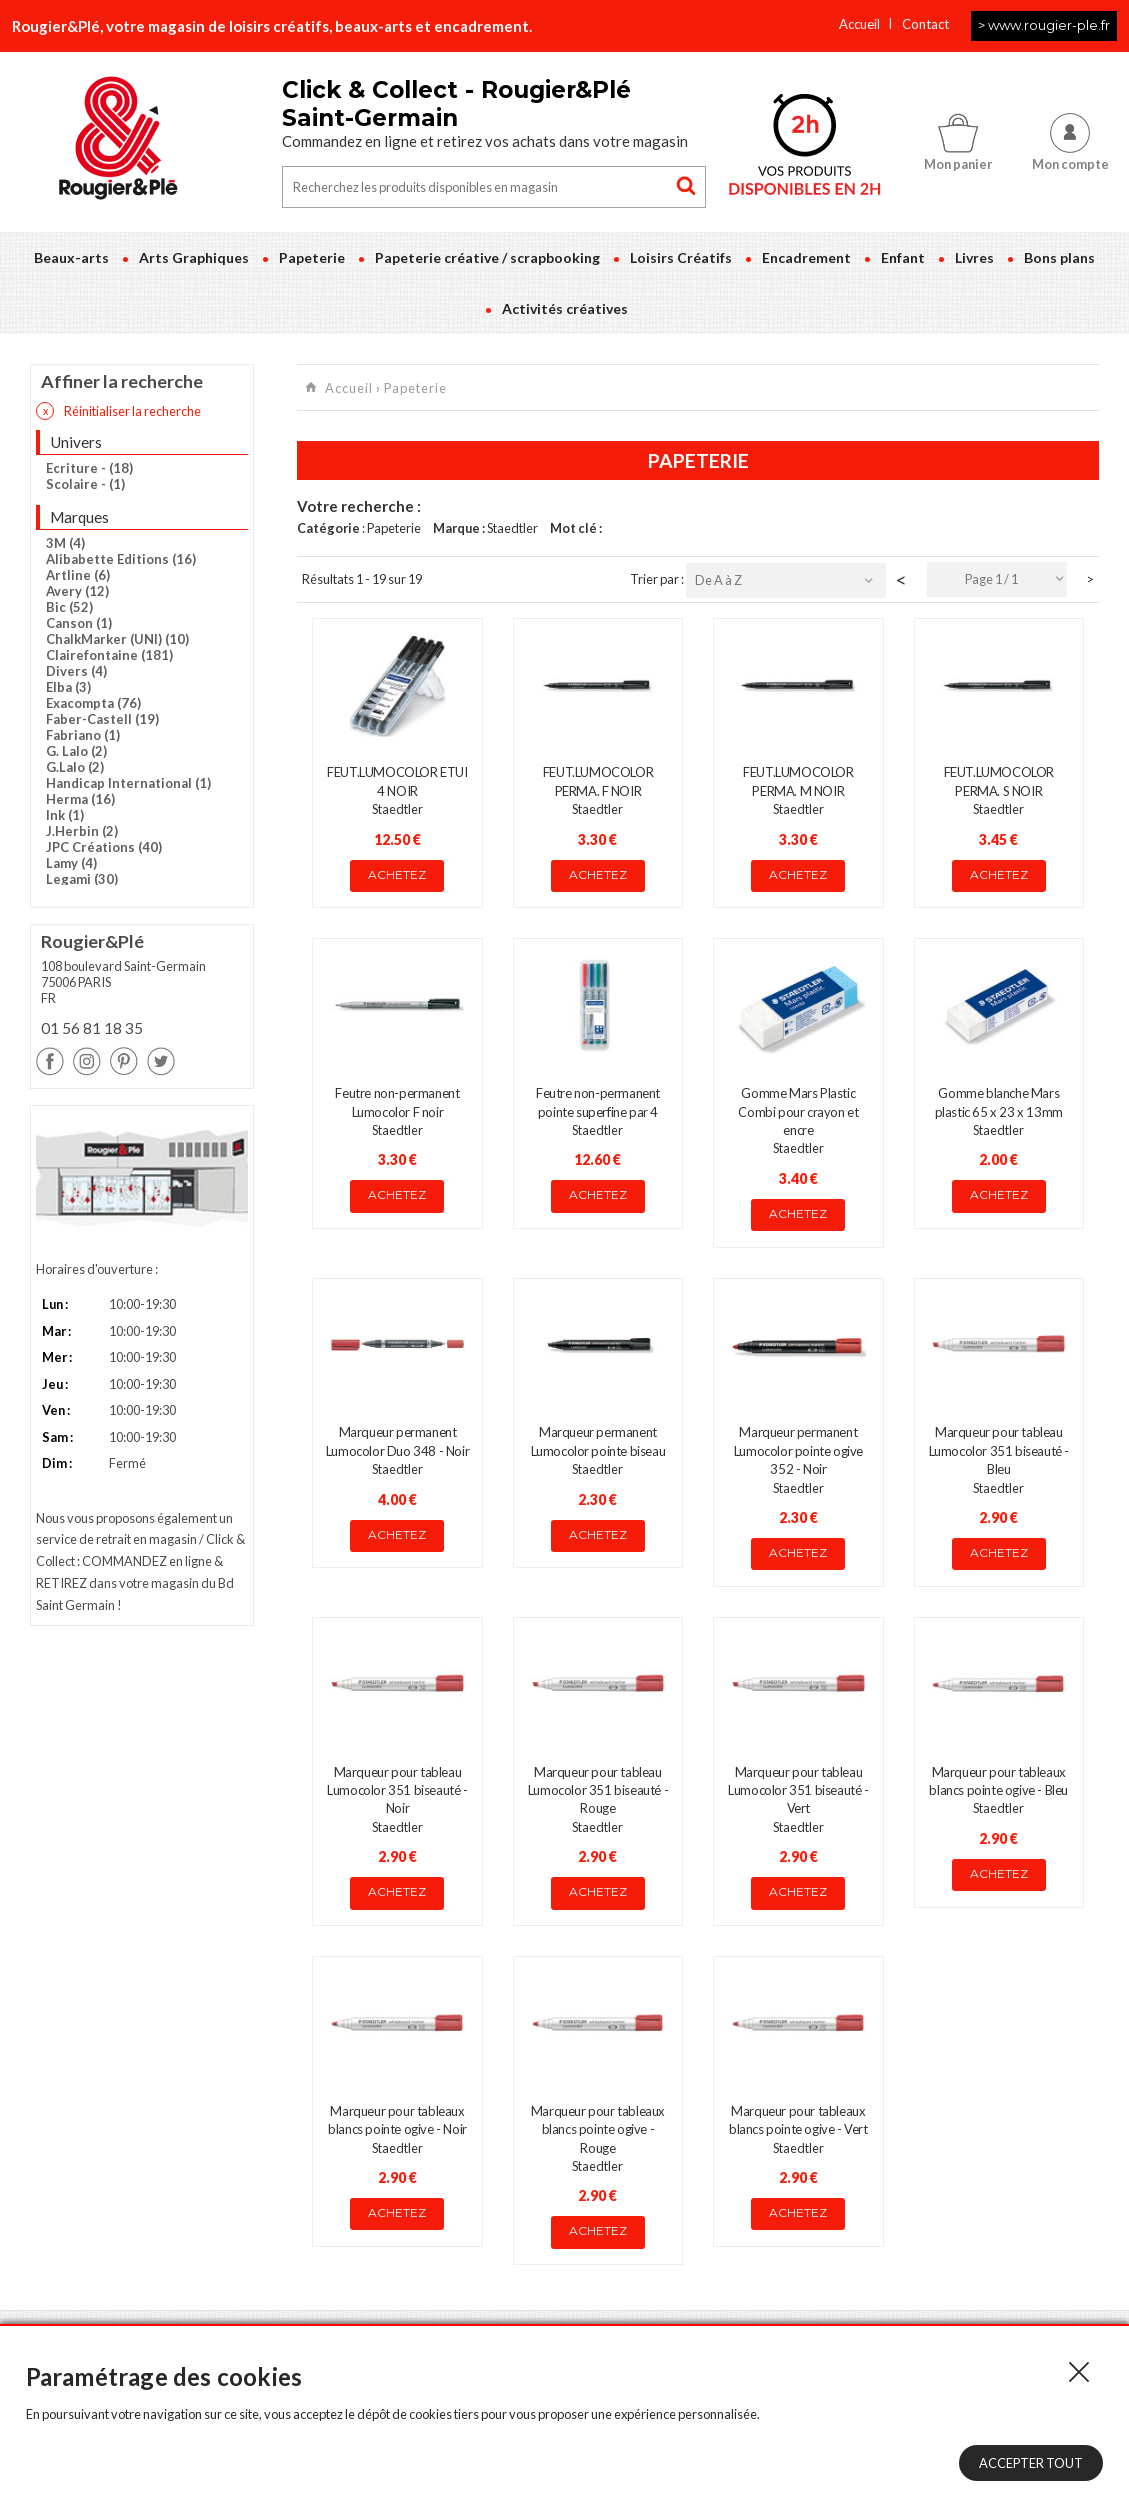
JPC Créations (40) (104, 847)
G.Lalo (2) (75, 767)
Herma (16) (80, 799)
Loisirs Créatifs (681, 257)
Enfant (903, 257)
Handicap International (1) (128, 783)
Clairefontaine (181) (109, 655)
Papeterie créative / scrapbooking (487, 257)
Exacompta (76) (93, 703)
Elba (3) (68, 687)
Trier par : (658, 579)
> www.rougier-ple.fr (1044, 25)
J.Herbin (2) (82, 831)
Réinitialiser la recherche (118, 411)
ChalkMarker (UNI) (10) (117, 639)
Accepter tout (1031, 2463)
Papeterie (312, 257)
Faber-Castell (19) (102, 719)
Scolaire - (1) (85, 484)
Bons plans (1059, 257)
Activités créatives (565, 308)
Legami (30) (82, 879)
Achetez (397, 874)
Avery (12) (77, 591)
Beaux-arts (71, 257)
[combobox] (997, 579)
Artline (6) (78, 575)
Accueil (859, 24)
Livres (974, 257)
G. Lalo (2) (76, 751)
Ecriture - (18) (89, 468)
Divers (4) (76, 671)
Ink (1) (65, 815)
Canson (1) (79, 623)
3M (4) (65, 543)
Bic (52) (69, 607)
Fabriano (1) (83, 735)
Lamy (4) (71, 863)
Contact (925, 24)
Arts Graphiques (194, 257)
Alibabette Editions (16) (121, 559)
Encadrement (806, 257)
